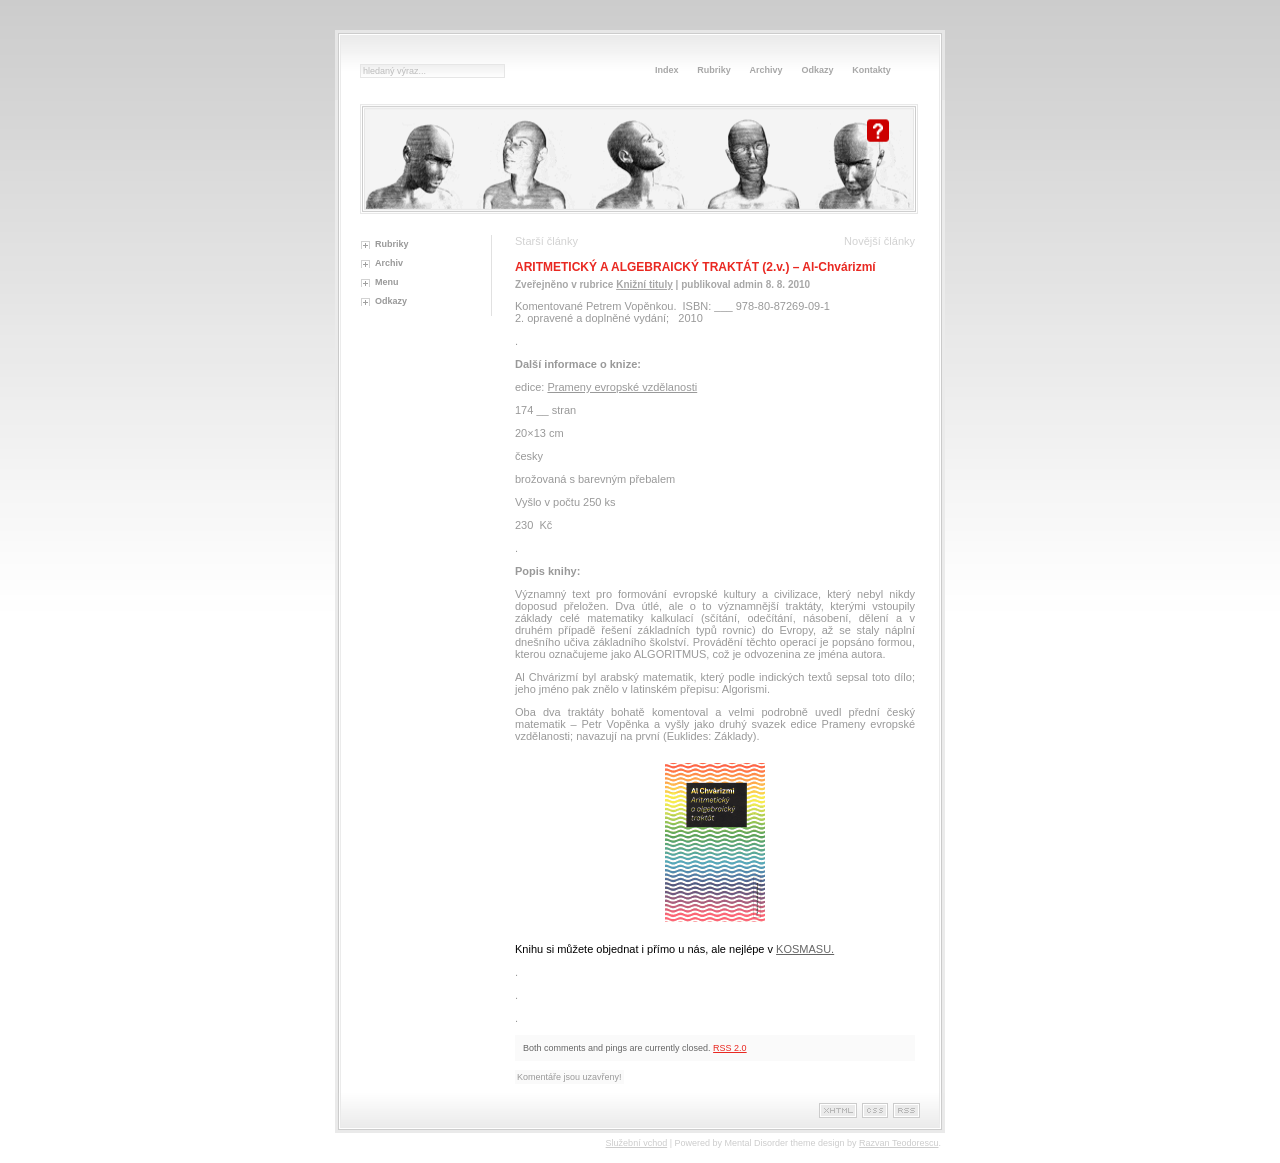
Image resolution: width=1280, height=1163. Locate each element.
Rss (906, 1110)
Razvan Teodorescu (898, 1143)
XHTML (838, 1110)
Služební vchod (637, 1143)
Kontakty (871, 70)
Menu (387, 282)
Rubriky (714, 70)
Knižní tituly (644, 284)
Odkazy (817, 70)
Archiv (389, 263)
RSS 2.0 (730, 1048)
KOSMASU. (805, 949)
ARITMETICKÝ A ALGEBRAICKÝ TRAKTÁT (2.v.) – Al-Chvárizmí (695, 267)
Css (875, 1110)
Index (667, 70)
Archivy (766, 70)
